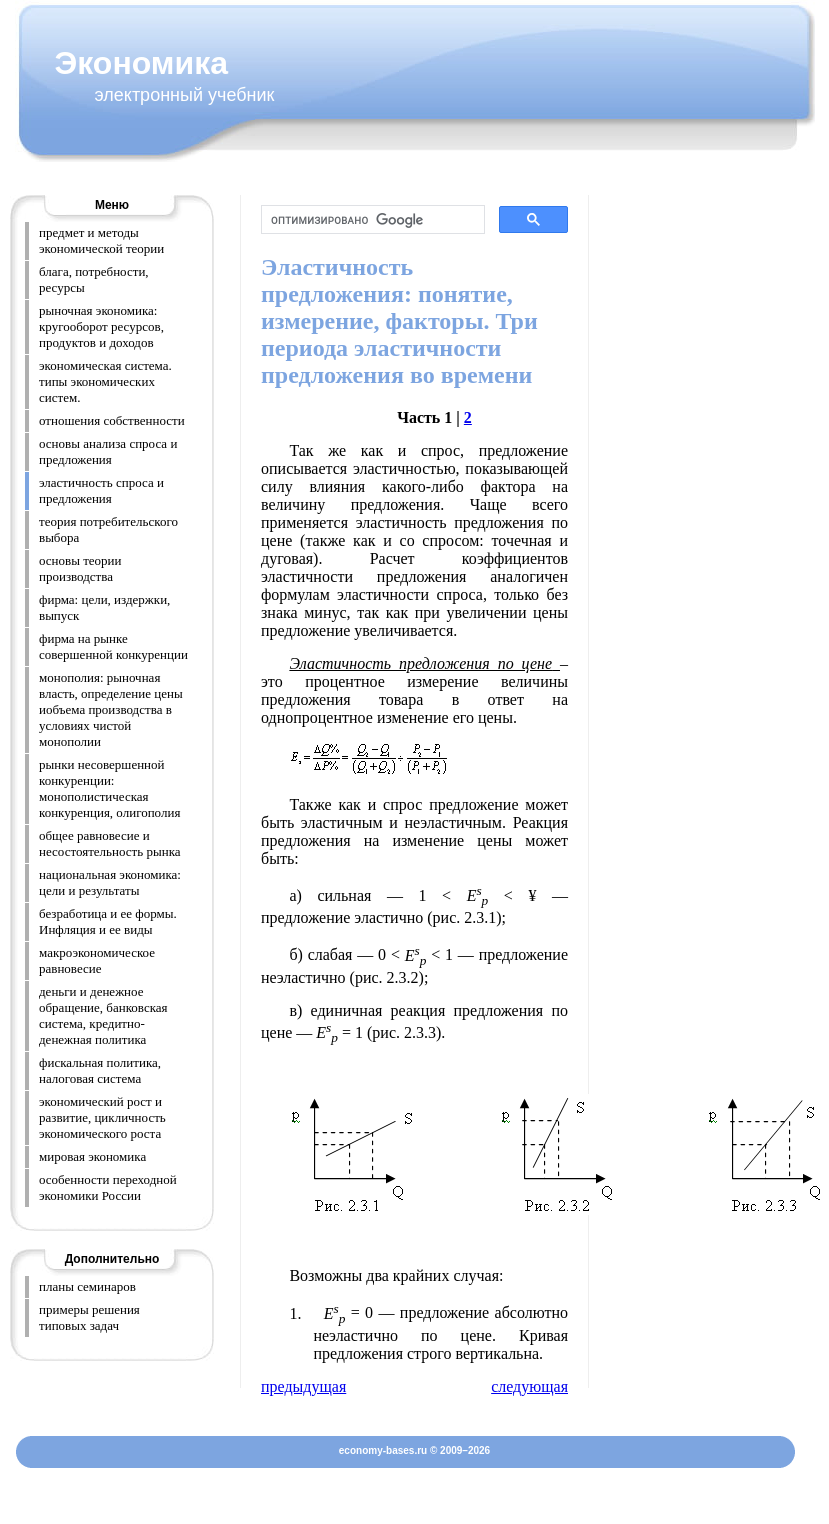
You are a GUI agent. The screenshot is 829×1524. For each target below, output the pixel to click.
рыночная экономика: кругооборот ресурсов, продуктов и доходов (101, 326)
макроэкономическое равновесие (97, 960)
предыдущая (303, 1386)
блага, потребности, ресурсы (94, 279)
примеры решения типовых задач (89, 1317)
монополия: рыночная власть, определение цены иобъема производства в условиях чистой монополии (111, 709)
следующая (529, 1386)
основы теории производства (80, 568)
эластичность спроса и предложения (101, 490)
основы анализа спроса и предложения (108, 451)
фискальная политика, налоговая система (100, 1070)
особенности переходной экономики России (108, 1187)
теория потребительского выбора (108, 529)
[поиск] (371, 220)
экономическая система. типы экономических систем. (105, 381)
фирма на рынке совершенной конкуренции (113, 646)
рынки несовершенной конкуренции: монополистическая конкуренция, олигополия (109, 788)
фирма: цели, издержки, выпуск (104, 607)
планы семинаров (87, 1286)
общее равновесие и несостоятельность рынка (110, 843)
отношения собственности (112, 420)
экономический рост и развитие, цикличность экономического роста (102, 1117)
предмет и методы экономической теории (101, 240)
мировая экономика (92, 1156)
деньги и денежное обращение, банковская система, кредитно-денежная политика (103, 1015)
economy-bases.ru (383, 1450)
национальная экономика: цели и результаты (110, 882)
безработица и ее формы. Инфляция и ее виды (108, 921)
